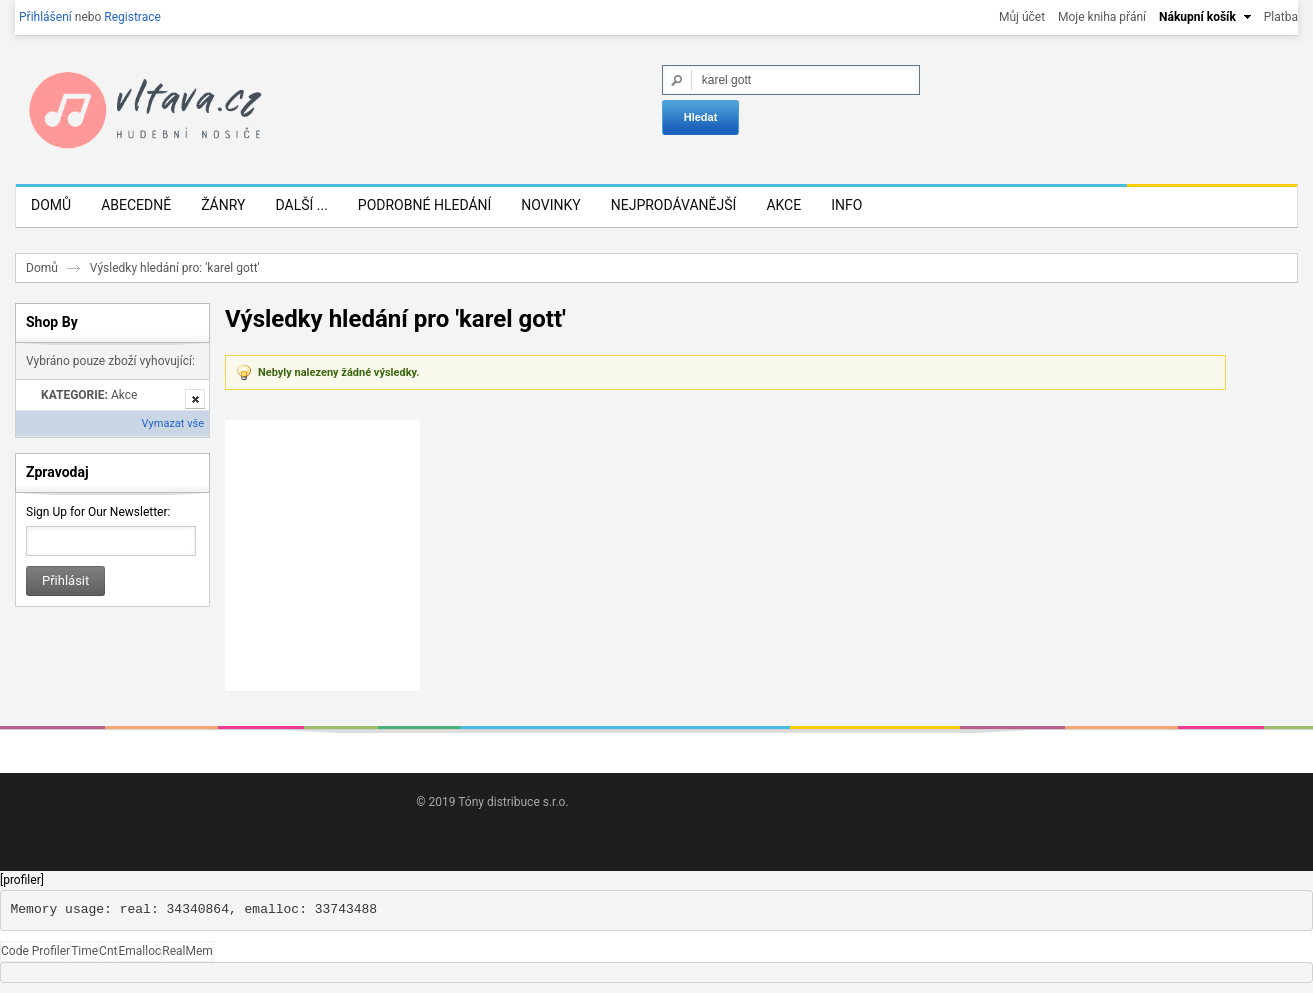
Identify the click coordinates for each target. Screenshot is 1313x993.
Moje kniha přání (1102, 17)
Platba (1281, 17)
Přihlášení (45, 17)
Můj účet (1022, 17)
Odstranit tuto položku (195, 399)
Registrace (132, 17)
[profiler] (22, 880)
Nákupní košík (1197, 17)
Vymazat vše (173, 423)
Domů (42, 268)
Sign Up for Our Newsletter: (98, 512)
